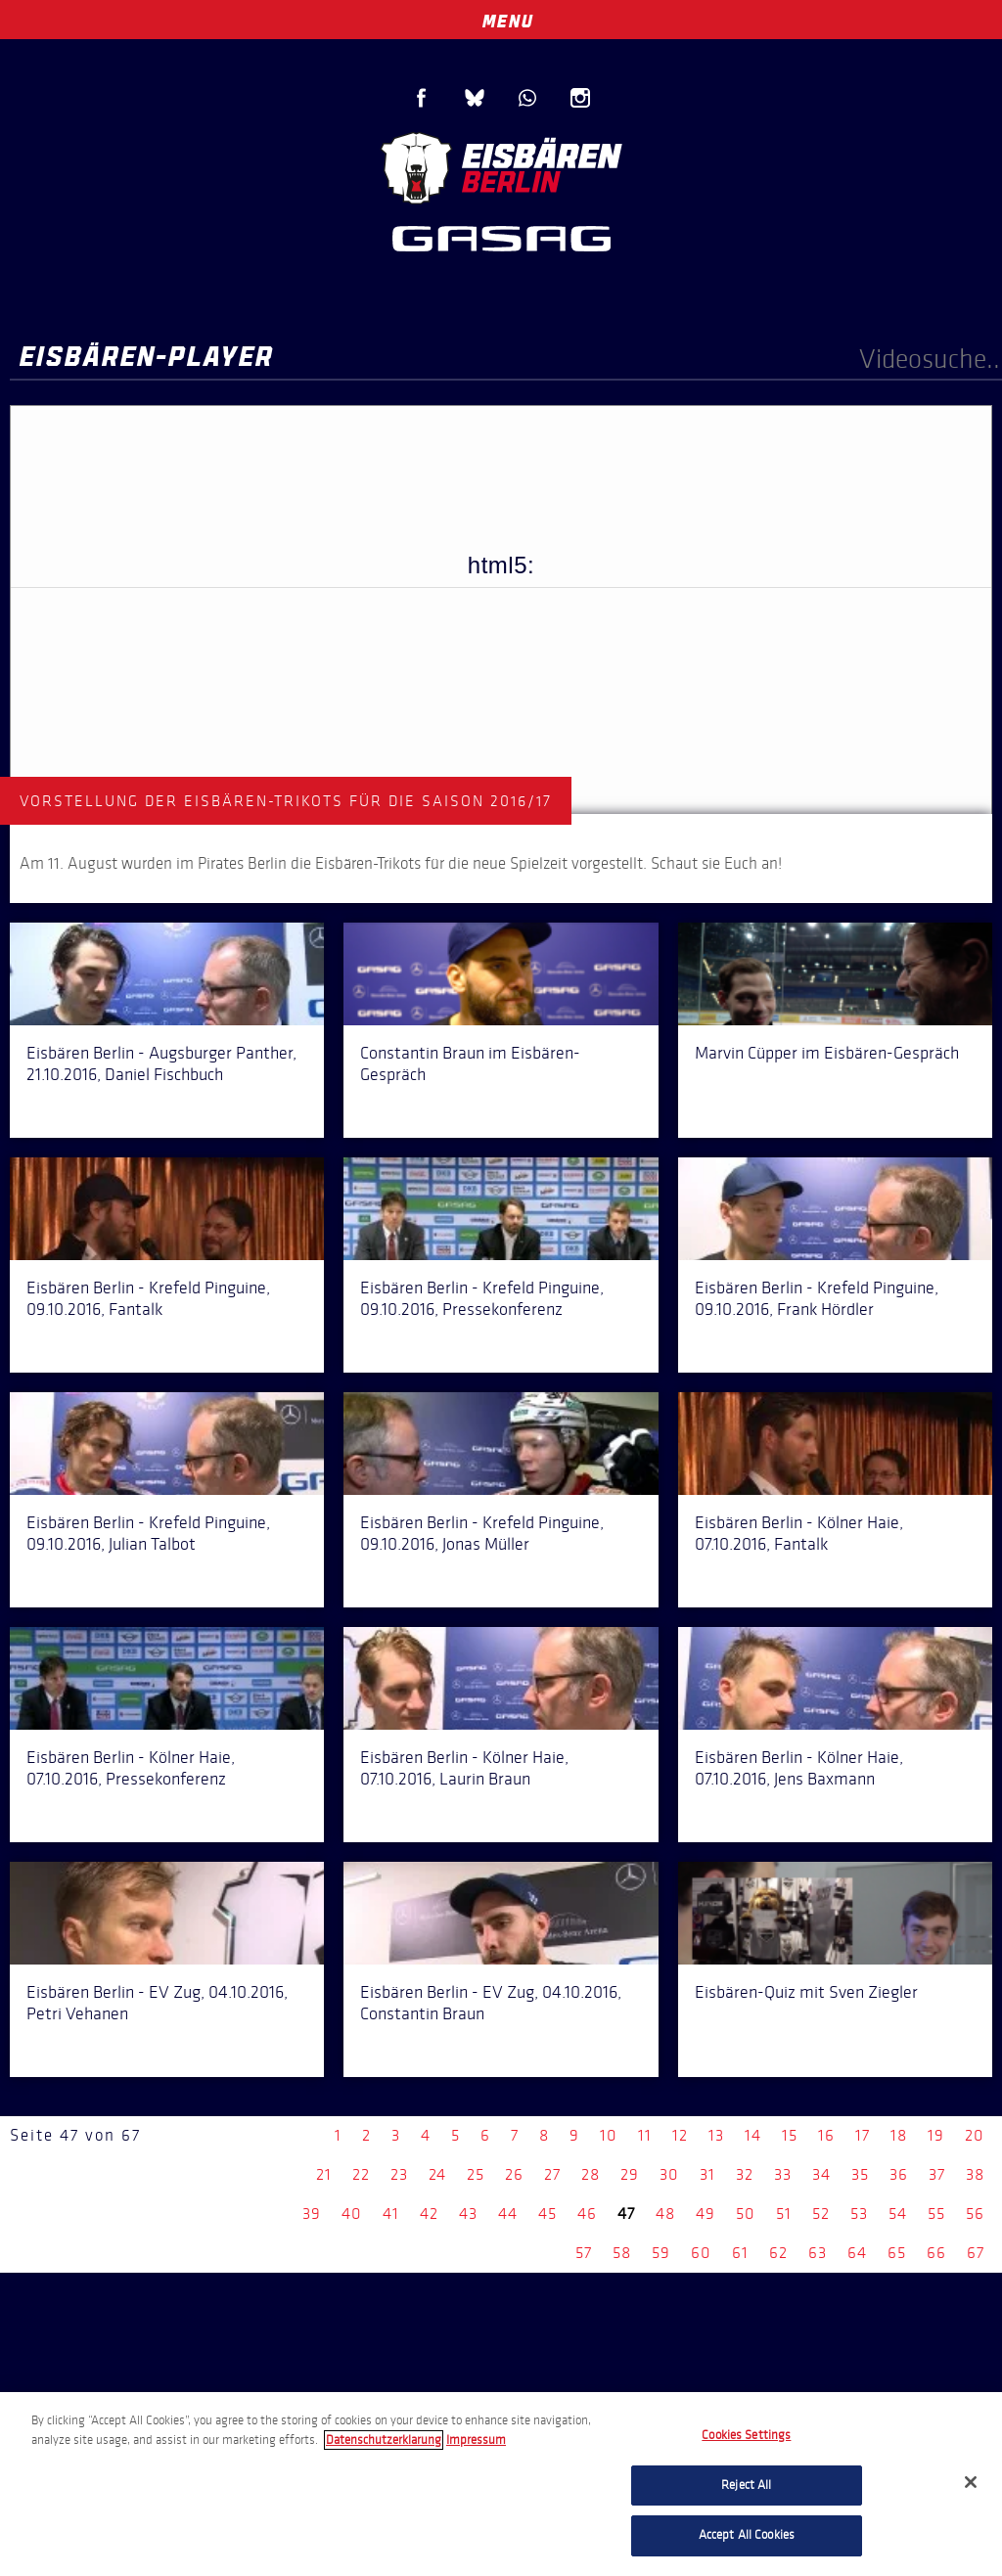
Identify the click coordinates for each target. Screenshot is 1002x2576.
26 (514, 2174)
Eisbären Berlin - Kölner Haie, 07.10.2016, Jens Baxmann (799, 1767)
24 (437, 2174)
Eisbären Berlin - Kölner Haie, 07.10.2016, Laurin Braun (464, 1767)
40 (352, 2213)
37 (937, 2174)
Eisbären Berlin (501, 165)
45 (547, 2213)
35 (860, 2174)
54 (897, 2213)
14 (753, 2135)
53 (859, 2213)
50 (745, 2213)
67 (975, 2252)
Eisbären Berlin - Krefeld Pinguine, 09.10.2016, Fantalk (148, 1298)
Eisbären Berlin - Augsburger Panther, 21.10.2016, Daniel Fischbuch (161, 1063)
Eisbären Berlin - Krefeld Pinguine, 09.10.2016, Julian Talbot (148, 1533)
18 (898, 2135)
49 (705, 2213)
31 (707, 2174)
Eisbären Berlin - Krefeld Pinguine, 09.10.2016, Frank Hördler (816, 1298)
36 (898, 2174)
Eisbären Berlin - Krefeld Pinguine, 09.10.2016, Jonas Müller (482, 1533)
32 (744, 2174)
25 (475, 2174)
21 (324, 2174)
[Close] (970, 2482)
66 (936, 2252)
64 (857, 2252)
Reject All (746, 2485)
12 (680, 2135)
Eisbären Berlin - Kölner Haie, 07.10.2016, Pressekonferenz (130, 1767)
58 (622, 2252)
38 (975, 2174)
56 (975, 2213)
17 (862, 2135)
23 (399, 2174)
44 (508, 2213)
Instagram (580, 98)
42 (429, 2213)
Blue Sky (474, 98)
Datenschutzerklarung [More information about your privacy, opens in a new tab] (383, 2440)
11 (645, 2135)
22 (361, 2174)
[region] (501, 2484)
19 (936, 2135)
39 (311, 2213)
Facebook (422, 98)
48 (665, 2213)
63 (817, 2252)
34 (821, 2174)
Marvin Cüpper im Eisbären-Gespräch (827, 1052)
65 (897, 2252)
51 (784, 2213)
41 (391, 2213)
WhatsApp (527, 98)
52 (821, 2213)
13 (716, 2135)
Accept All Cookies (747, 2535)
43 (468, 2213)
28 (590, 2174)
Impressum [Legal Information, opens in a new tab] (476, 2440)
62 (778, 2252)
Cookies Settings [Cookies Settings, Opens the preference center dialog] (746, 2435)
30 (669, 2174)
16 (826, 2135)
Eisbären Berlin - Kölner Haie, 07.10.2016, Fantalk (799, 1533)
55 (936, 2213)
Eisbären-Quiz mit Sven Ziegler (806, 1992)
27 (552, 2174)
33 (783, 2174)
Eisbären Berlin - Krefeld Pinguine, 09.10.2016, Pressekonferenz (482, 1298)
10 (608, 2135)
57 (583, 2252)
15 (789, 2135)
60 (701, 2252)
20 (974, 2135)
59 (661, 2252)
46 (587, 2213)
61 (740, 2252)
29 (629, 2174)
